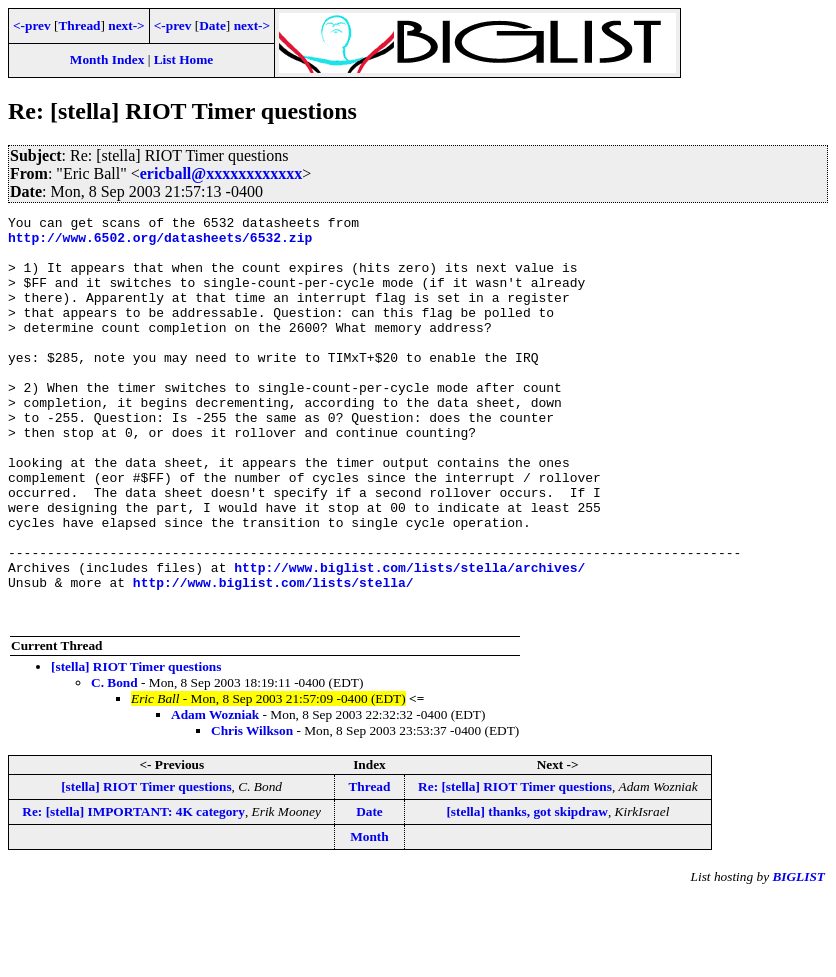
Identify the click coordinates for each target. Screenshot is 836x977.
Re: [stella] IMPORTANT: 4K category (133, 892)
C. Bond (114, 763)
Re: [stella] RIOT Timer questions (515, 867)
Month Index (107, 59)
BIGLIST (798, 957)
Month (369, 917)
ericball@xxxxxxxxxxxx (221, 173)
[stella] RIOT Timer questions (136, 747)
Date (212, 25)
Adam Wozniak (215, 795)
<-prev (32, 25)
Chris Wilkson (252, 811)
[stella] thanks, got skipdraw (526, 892)
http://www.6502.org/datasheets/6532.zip (160, 243)
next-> (126, 25)
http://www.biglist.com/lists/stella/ (273, 657)
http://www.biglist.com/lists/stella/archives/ (409, 639)
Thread (79, 25)
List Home (184, 59)
